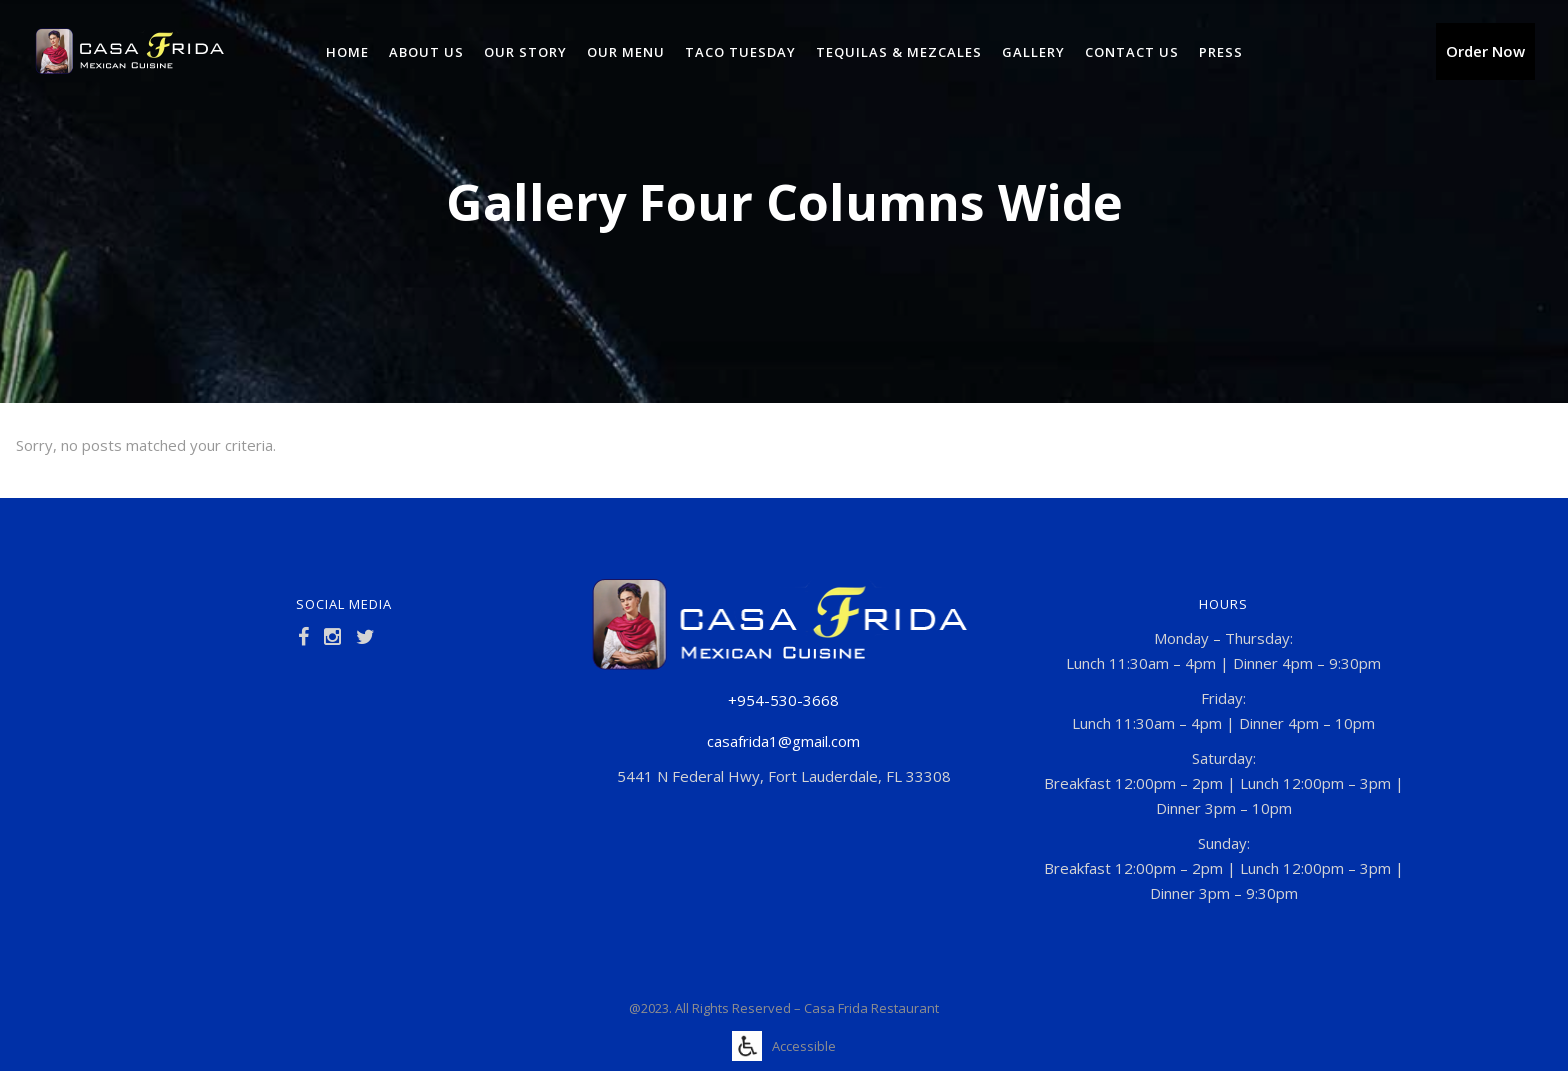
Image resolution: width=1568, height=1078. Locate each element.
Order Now (1485, 51)
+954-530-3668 (783, 700)
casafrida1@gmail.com (783, 741)
